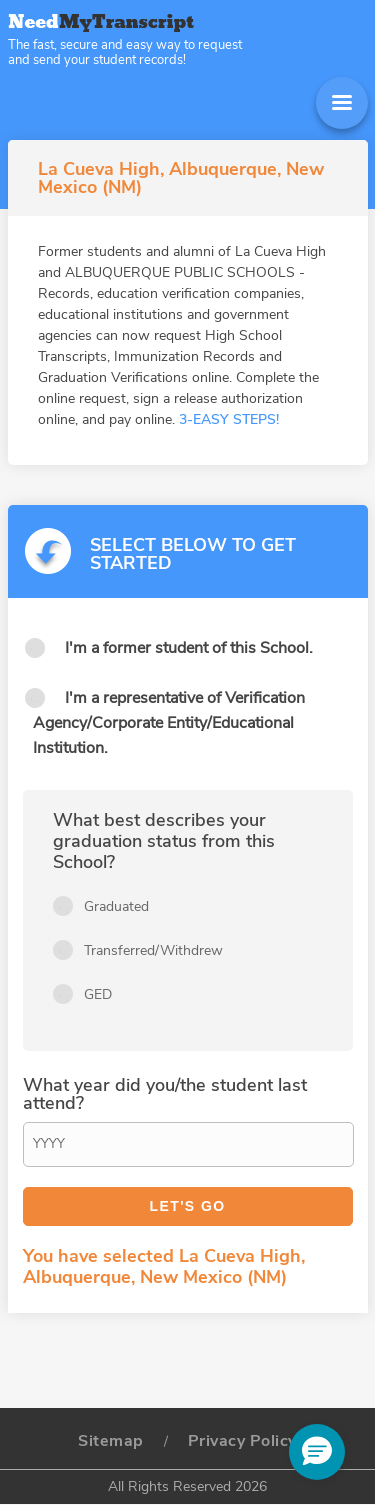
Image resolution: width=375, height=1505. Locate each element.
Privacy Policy (242, 1441)
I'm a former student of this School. (189, 648)
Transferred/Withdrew (153, 950)
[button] (317, 1452)
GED (98, 994)
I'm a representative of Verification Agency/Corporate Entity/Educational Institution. (169, 723)
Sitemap (111, 1441)
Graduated (116, 906)
